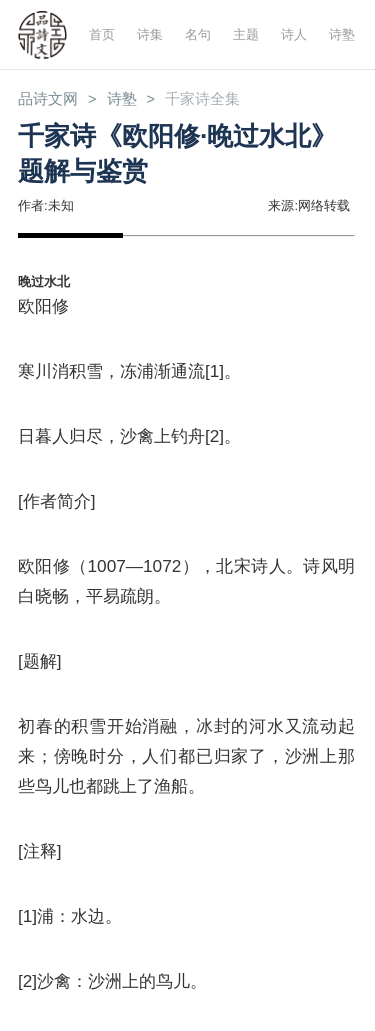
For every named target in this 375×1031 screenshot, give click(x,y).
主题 (246, 34)
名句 (198, 34)
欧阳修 (43, 306)
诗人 (294, 34)
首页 (102, 34)
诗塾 (342, 34)
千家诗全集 (202, 99)
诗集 (150, 34)
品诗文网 (48, 99)
